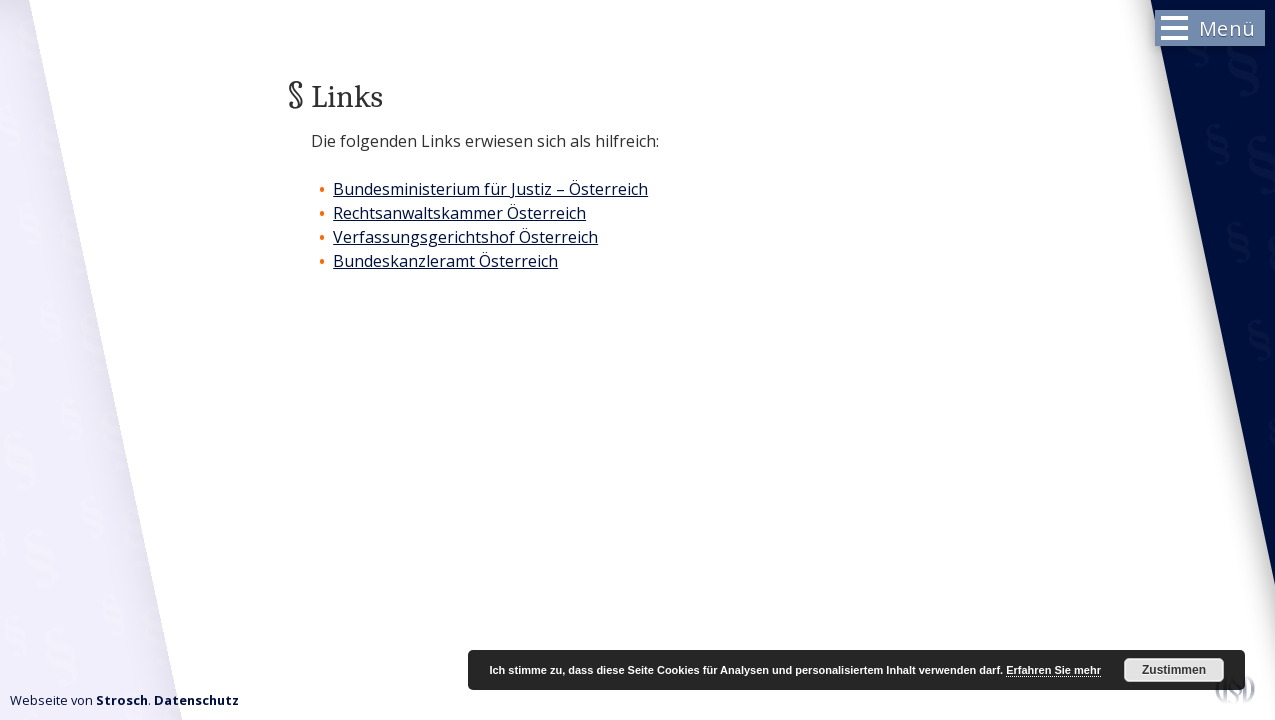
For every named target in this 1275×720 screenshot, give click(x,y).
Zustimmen (1174, 670)
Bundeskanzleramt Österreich (445, 261)
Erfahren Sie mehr (1053, 670)
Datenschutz (196, 700)
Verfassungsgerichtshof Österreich (465, 237)
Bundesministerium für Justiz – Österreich (490, 189)
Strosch (122, 700)
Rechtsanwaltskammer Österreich (459, 213)
